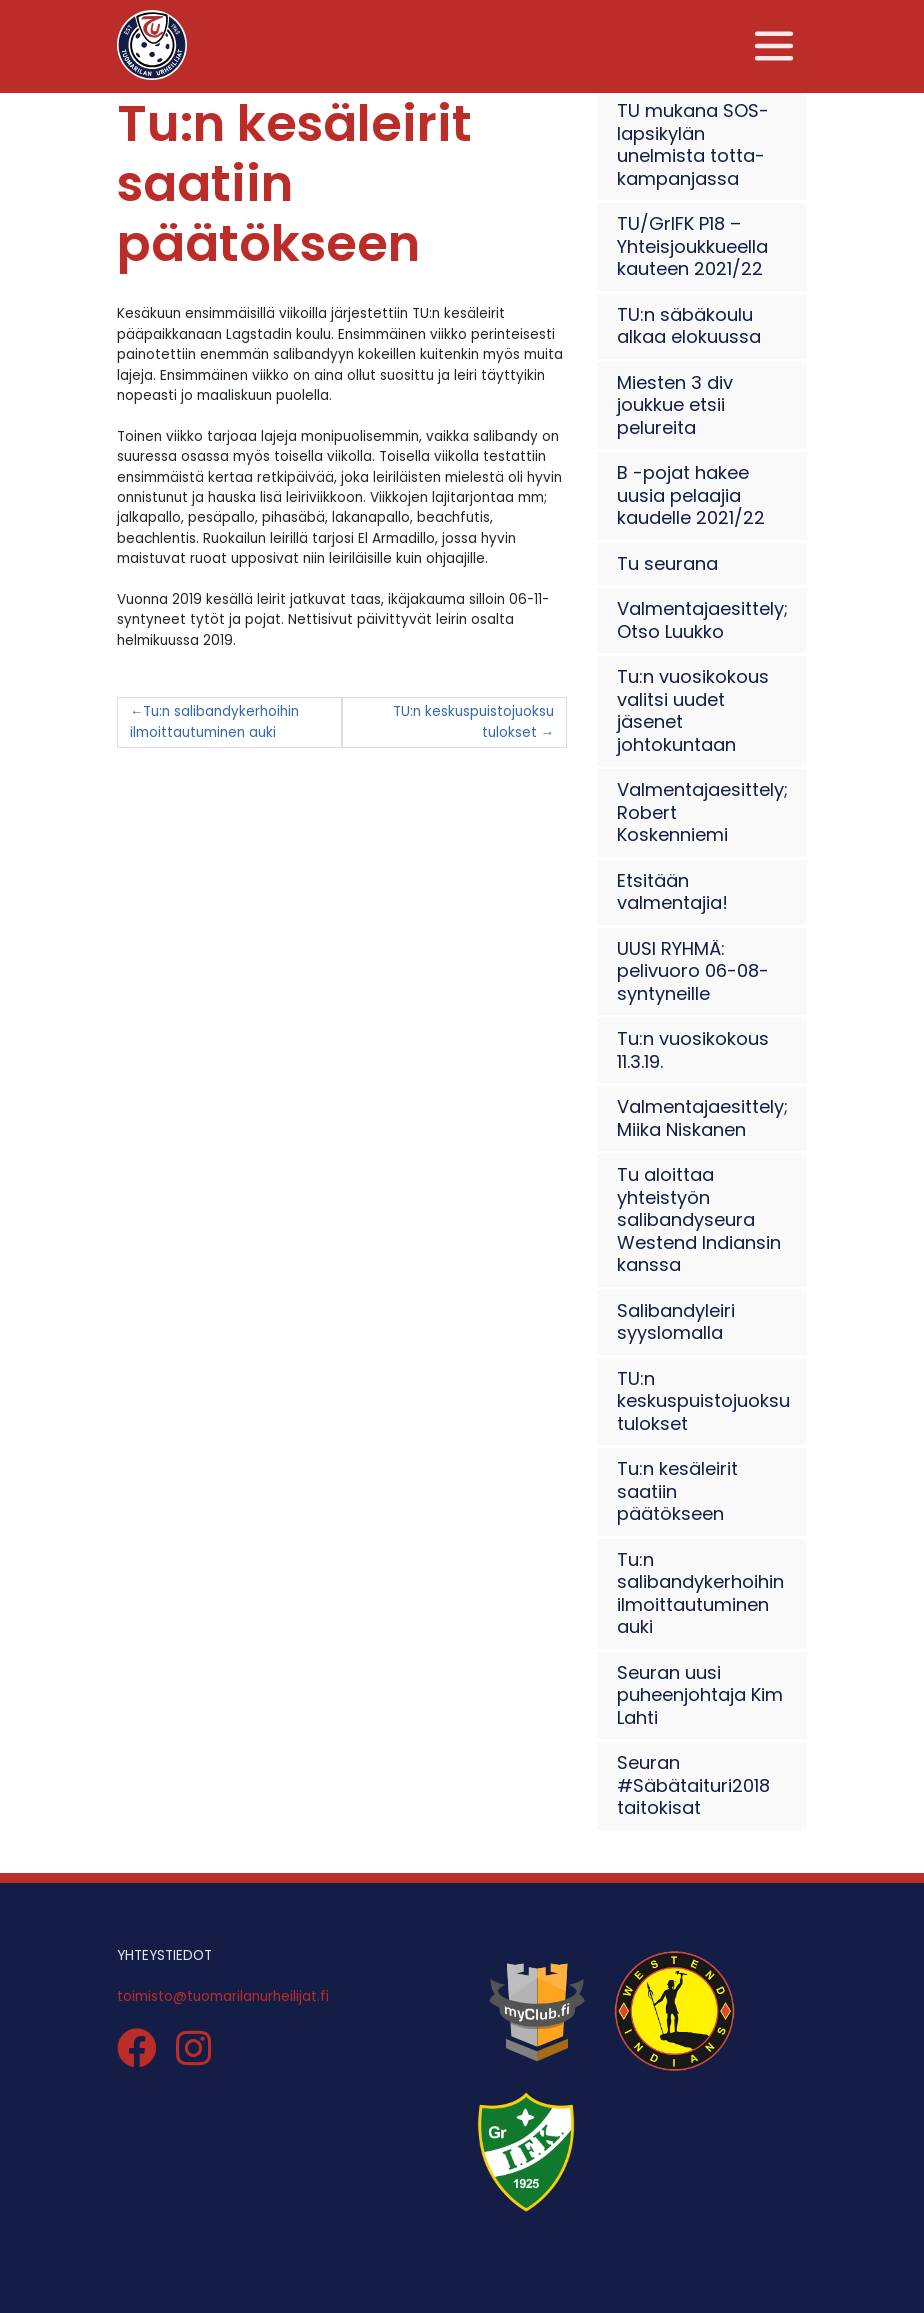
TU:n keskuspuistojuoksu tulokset (473, 721)
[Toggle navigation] (774, 46)
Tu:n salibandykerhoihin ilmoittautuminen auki (215, 721)
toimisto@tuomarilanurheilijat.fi (223, 1996)
